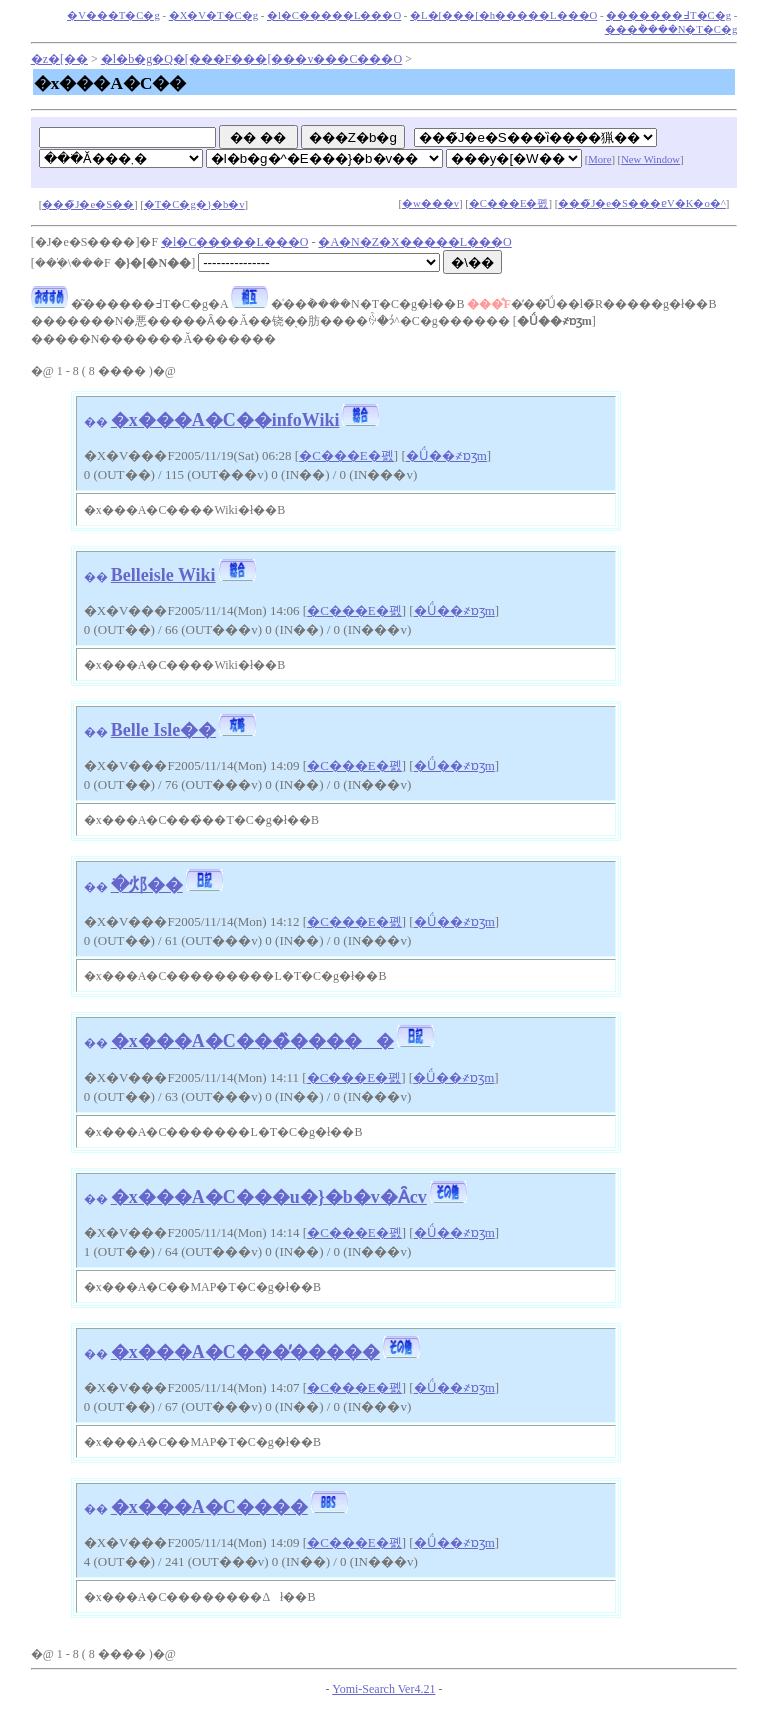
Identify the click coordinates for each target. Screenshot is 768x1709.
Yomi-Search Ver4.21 (383, 1689)
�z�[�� (59, 59)
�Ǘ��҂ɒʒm (446, 455)
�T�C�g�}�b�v (194, 204)
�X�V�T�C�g (213, 15)
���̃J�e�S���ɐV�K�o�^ (642, 203)
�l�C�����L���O (334, 15)
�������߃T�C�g (668, 15)
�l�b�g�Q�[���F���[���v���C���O (251, 59)
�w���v (430, 203)
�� (96, 422)
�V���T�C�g (113, 15)
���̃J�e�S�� (88, 204)
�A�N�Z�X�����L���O (414, 242)
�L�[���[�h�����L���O (503, 15)
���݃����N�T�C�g (671, 29)
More (599, 159)
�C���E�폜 (509, 203)
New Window (650, 159)
